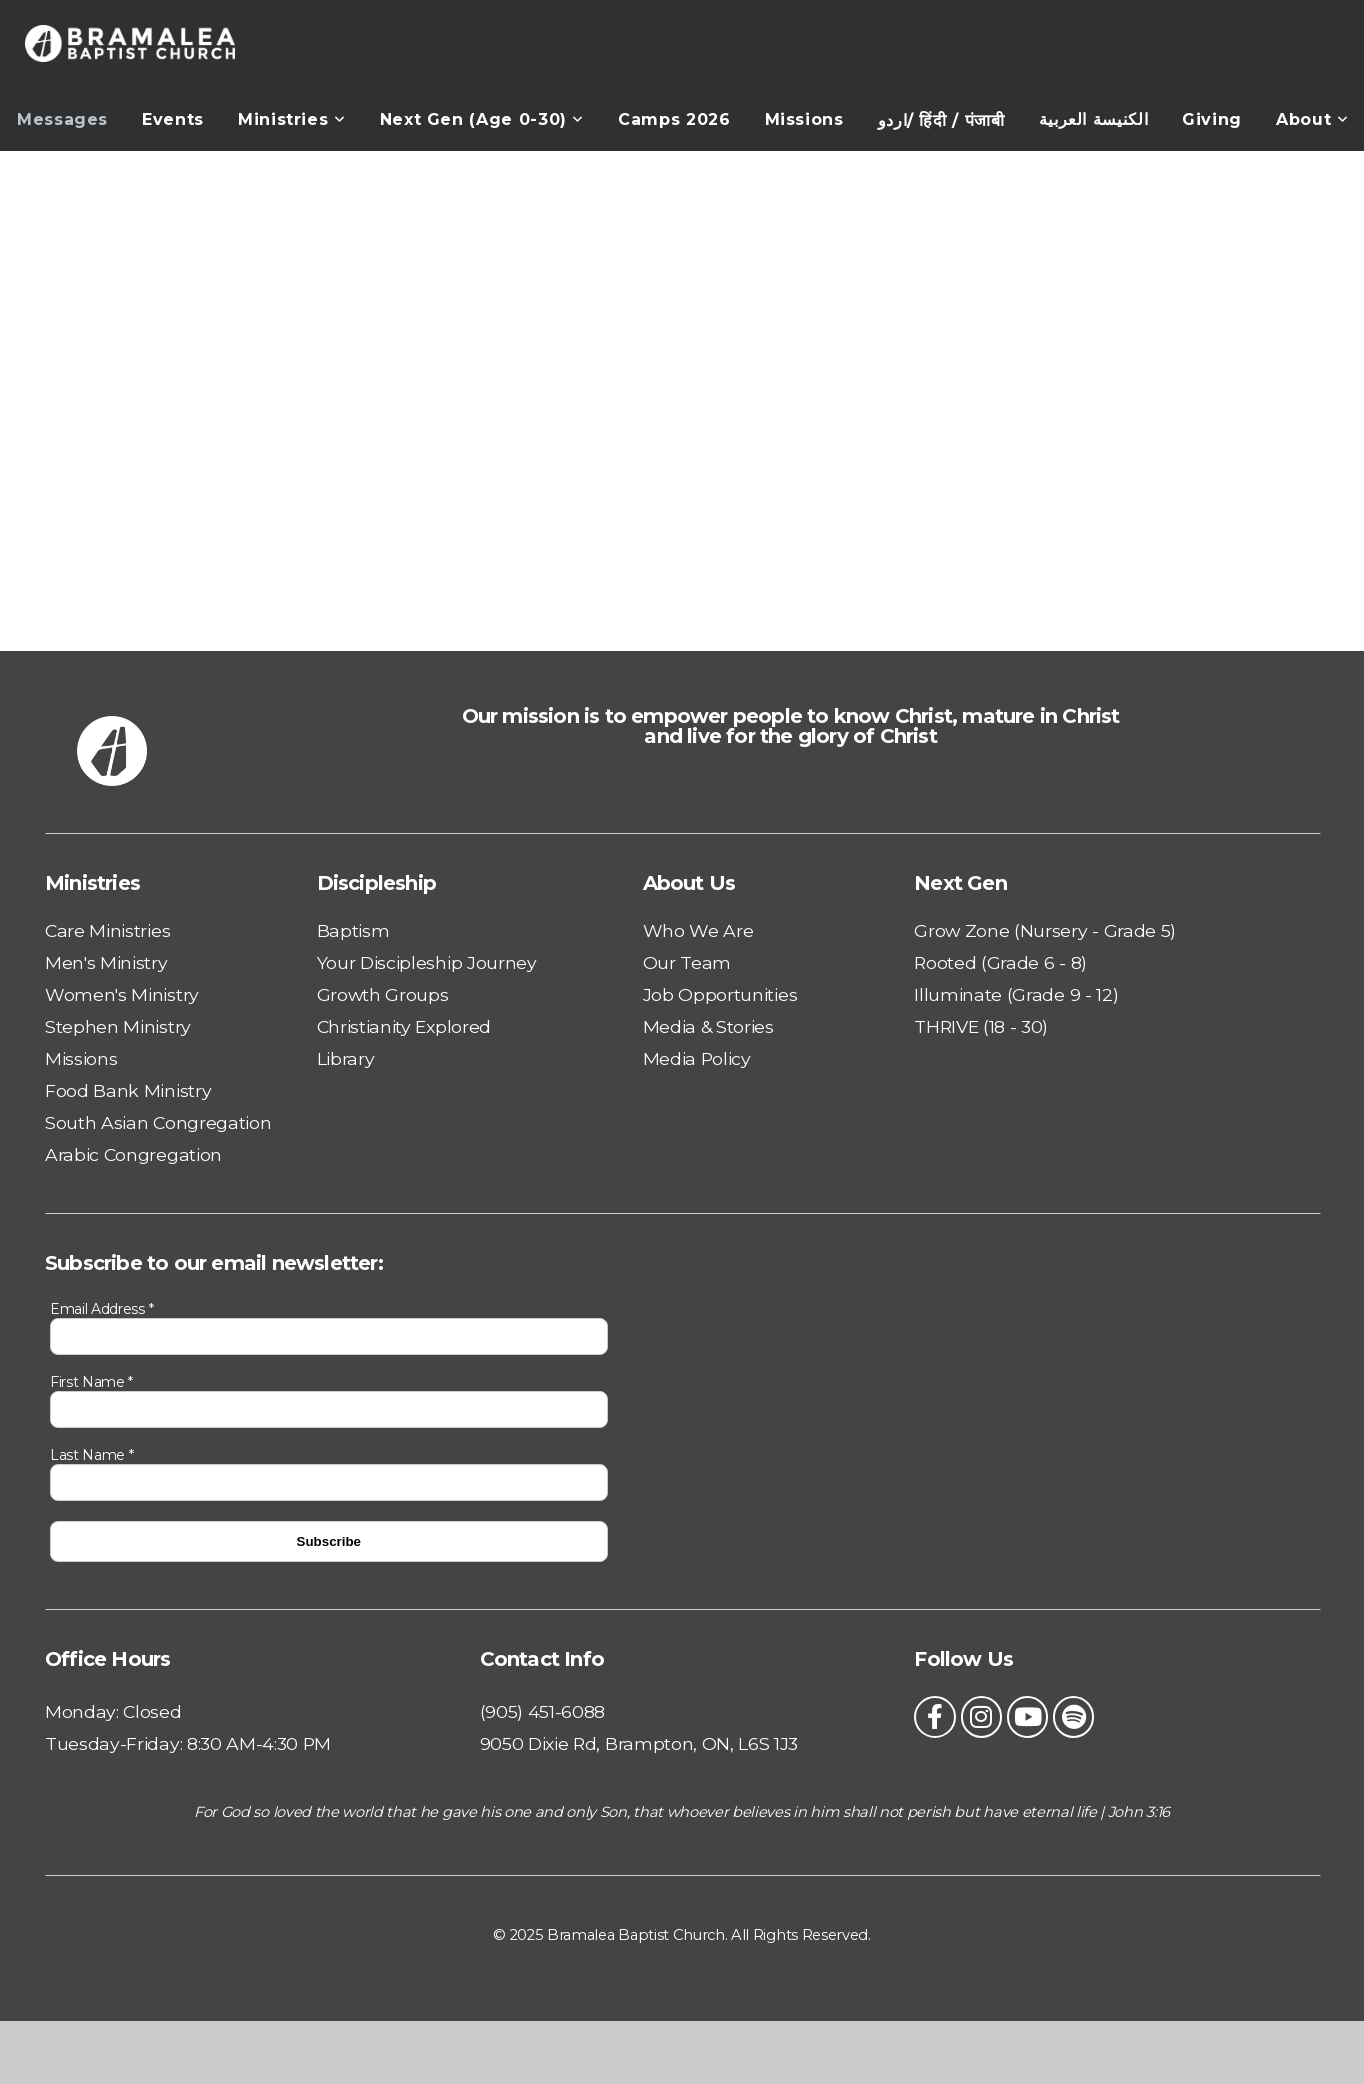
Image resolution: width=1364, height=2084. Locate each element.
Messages (62, 119)
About (1312, 119)
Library (346, 1058)
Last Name (92, 1455)
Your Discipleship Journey (427, 962)
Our (662, 962)
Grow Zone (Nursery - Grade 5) (1045, 930)
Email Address (101, 1309)
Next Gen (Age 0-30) (482, 119)
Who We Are (698, 930)
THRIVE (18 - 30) (981, 1026)
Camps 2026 (674, 119)
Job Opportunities (720, 994)
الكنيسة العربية (1094, 119)
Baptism (353, 930)
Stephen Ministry (118, 1026)
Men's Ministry (106, 962)
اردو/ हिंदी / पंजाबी (941, 120)
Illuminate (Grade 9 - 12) (1016, 994)
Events (173, 119)
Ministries (292, 119)
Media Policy (697, 1058)
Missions (804, 119)
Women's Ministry (122, 994)
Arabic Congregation (133, 1154)
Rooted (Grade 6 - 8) (1000, 962)
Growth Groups (383, 994)
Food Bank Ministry (128, 1090)
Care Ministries (107, 930)
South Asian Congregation (158, 1122)
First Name (91, 1382)
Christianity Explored (404, 1026)
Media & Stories (708, 1026)
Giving (1212, 119)
